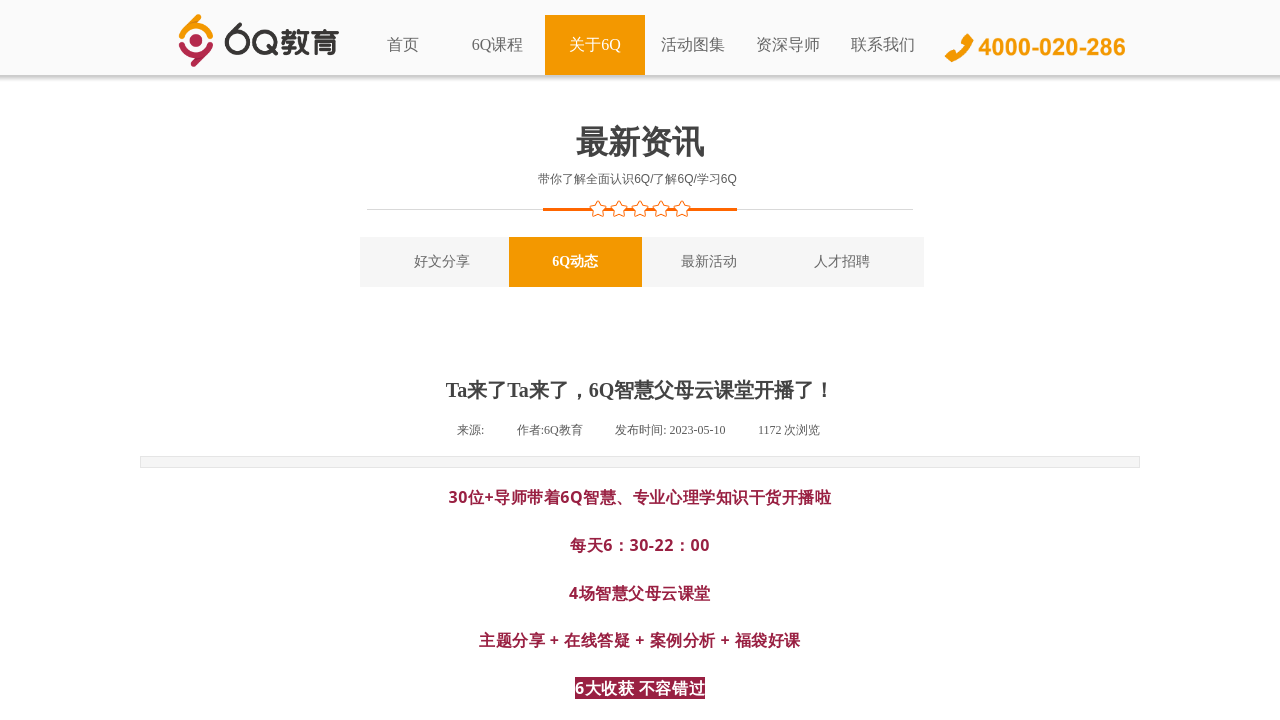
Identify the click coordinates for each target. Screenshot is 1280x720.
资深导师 (788, 44)
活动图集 (693, 44)
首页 (403, 44)
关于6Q (595, 44)
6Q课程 (498, 44)
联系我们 (883, 44)
